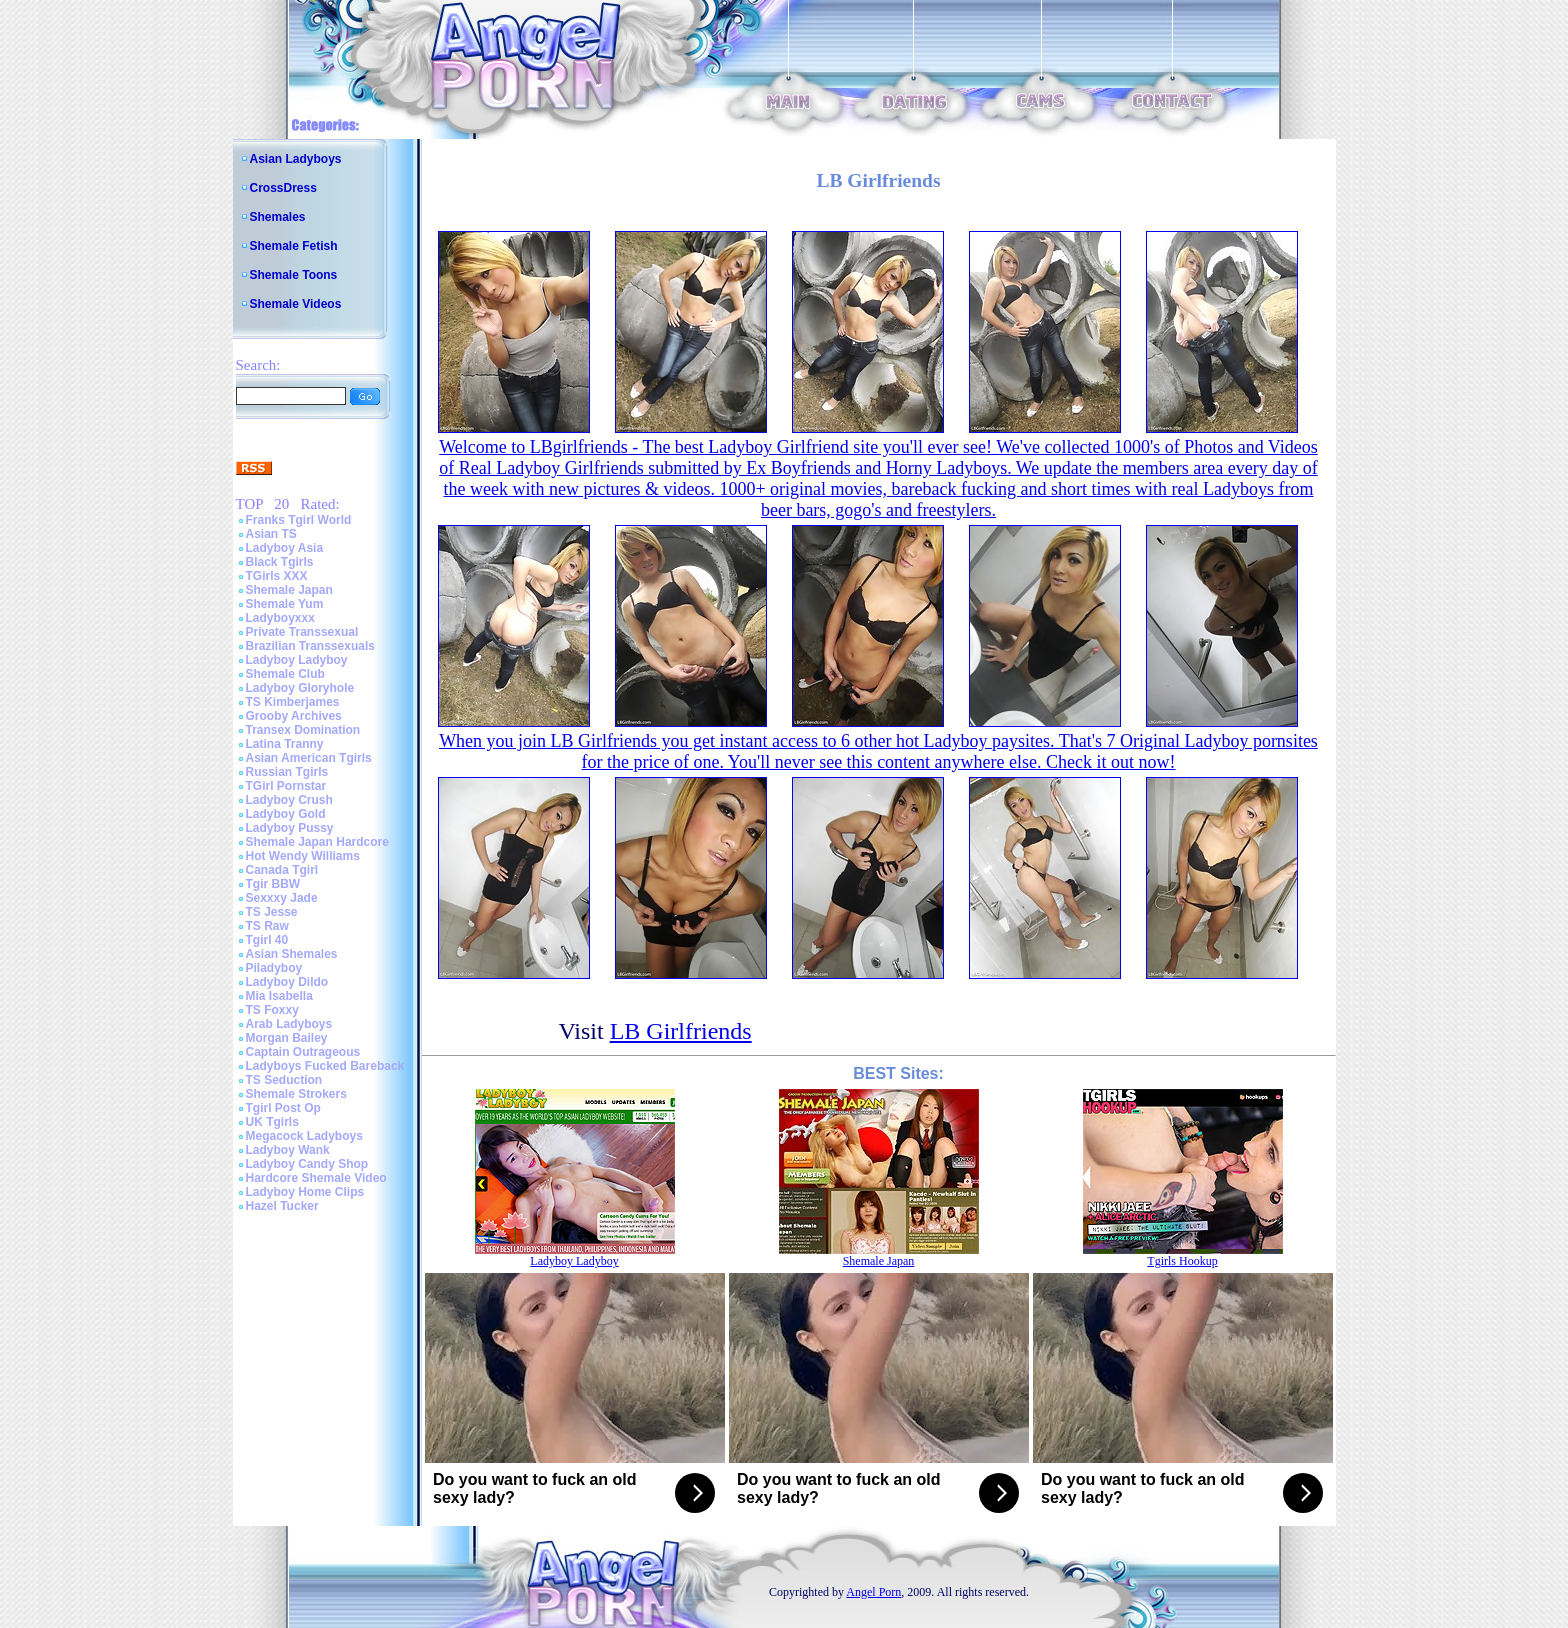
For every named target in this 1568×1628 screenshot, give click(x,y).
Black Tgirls (280, 562)
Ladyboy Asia (285, 548)
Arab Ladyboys (289, 1024)
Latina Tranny (285, 744)
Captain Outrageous (303, 1052)
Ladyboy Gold (286, 814)
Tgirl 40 (267, 940)
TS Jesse (272, 912)
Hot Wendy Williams (303, 856)
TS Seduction (284, 1080)
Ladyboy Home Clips (305, 1192)
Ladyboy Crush (289, 800)
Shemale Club (285, 674)
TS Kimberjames (293, 702)
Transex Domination (303, 730)
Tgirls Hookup (1182, 1261)
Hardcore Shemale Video (316, 1178)
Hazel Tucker (282, 1206)
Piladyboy (274, 968)
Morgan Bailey (287, 1038)
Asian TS (271, 534)
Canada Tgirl (282, 870)
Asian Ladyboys (296, 159)
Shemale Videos (296, 304)
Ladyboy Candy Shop (307, 1164)
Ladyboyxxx (280, 618)
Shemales (278, 217)
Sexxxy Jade (282, 898)
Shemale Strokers (296, 1094)
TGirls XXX (277, 576)
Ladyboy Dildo (287, 982)
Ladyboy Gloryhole (300, 688)
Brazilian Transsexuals (310, 646)
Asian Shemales (292, 954)
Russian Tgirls (287, 772)
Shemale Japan (289, 590)
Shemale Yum (285, 604)
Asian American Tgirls (309, 758)
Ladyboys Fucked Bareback (325, 1066)
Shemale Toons (294, 275)
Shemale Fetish (294, 246)
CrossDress (283, 188)
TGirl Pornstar (286, 786)
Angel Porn (873, 1592)
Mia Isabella (279, 996)
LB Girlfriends (681, 1031)
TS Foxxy (272, 1010)
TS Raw (267, 926)
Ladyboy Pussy (290, 828)
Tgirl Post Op (283, 1108)
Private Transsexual (302, 632)
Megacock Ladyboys (304, 1136)
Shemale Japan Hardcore (317, 842)
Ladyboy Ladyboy (297, 660)
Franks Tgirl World (299, 520)
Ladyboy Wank (288, 1150)
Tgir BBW (273, 884)
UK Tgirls (272, 1122)
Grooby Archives (294, 716)
